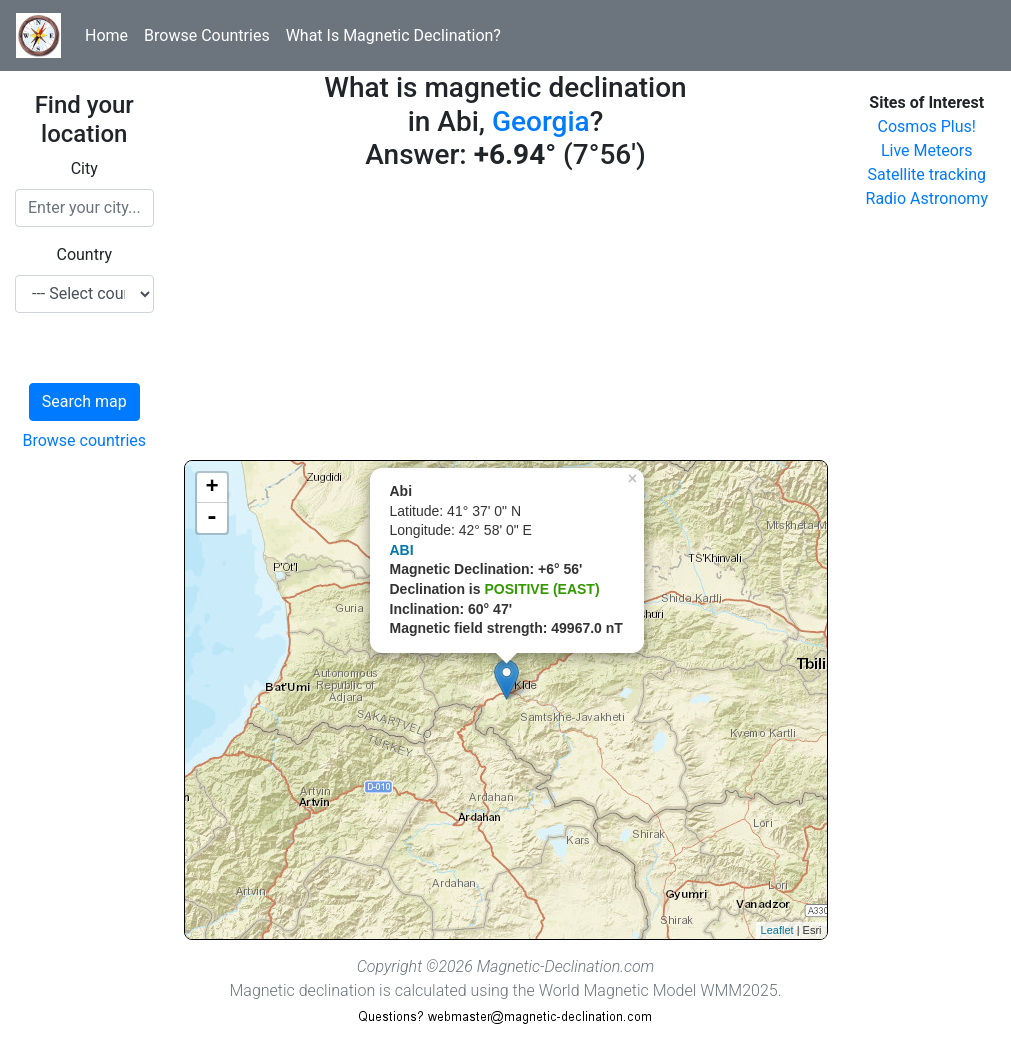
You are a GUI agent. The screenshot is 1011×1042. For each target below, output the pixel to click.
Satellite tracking (926, 174)
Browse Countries (207, 35)
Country (84, 254)
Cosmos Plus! (927, 126)
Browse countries (84, 440)
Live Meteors (927, 150)
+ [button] (211, 488)
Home (106, 35)
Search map (84, 401)
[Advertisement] (506, 320)
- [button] (212, 518)
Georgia (541, 121)
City (84, 168)
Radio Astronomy (927, 198)
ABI (402, 550)
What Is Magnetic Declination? (393, 35)
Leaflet (777, 930)
